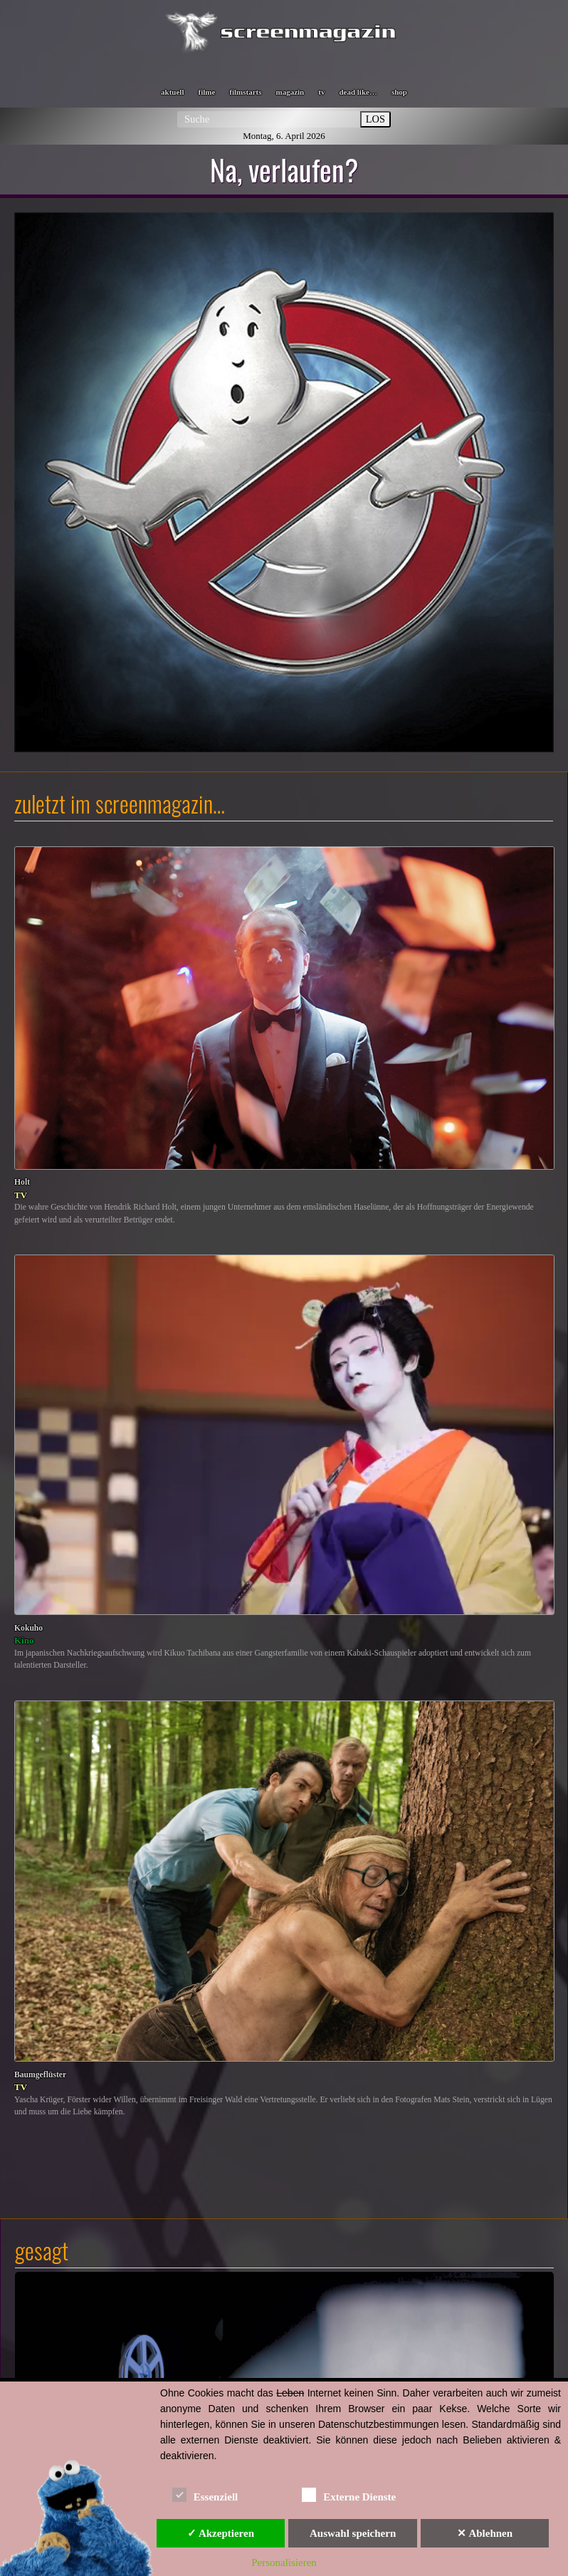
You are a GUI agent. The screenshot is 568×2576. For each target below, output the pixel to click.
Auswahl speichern (353, 2533)
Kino (23, 1640)
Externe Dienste (349, 2494)
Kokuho (28, 1628)
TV (20, 1195)
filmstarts (245, 92)
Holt (22, 1182)
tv (321, 92)
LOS (375, 119)
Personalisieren (284, 2562)
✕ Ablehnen (484, 2533)
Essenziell (205, 2494)
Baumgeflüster (40, 2074)
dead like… (358, 92)
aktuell (172, 92)
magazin (290, 92)
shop (399, 92)
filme (206, 92)
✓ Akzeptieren (220, 2533)
